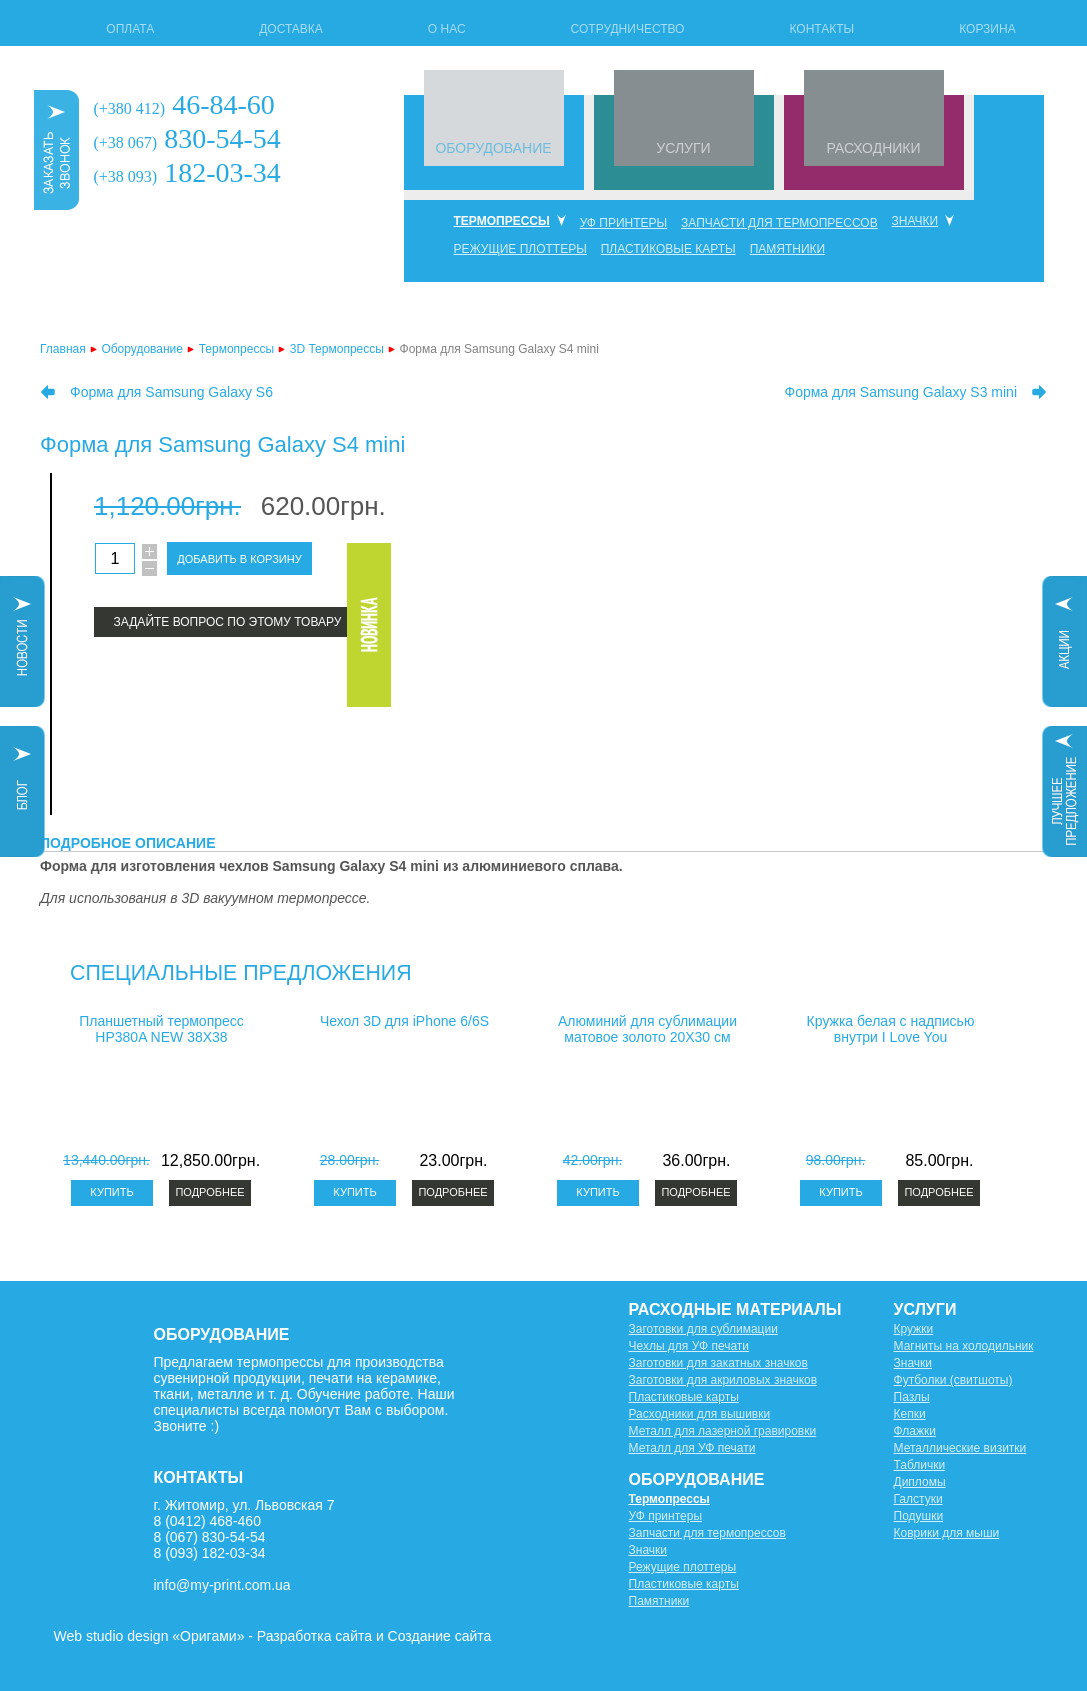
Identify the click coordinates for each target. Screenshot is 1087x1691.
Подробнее (209, 1192)
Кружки (914, 1329)
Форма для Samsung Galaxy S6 (171, 392)
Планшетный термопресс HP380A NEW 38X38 (161, 1029)
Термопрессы (502, 221)
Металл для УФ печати (692, 1448)
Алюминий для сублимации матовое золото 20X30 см (647, 1029)
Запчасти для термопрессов (779, 223)
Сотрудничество (628, 29)
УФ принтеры (624, 223)
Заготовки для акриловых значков (723, 1380)
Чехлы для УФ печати (689, 1346)
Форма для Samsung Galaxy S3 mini (900, 392)
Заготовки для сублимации (703, 1329)
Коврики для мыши (947, 1533)
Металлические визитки (960, 1448)
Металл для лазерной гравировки (723, 1431)
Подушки (919, 1516)
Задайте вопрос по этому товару (228, 622)
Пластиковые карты (668, 249)
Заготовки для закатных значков (718, 1363)
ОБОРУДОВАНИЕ (493, 148)
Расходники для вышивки (700, 1414)
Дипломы (920, 1482)
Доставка (291, 29)
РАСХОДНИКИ (873, 148)
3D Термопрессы (337, 349)
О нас (447, 29)
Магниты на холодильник (964, 1346)
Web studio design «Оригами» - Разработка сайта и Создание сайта (273, 1636)
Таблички (920, 1465)
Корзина (987, 29)
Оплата (130, 29)
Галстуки (918, 1499)
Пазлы (912, 1397)
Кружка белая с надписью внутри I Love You (891, 1029)
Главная (63, 349)
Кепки (910, 1414)
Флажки (915, 1431)
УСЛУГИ (683, 148)
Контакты (821, 29)
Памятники (788, 249)
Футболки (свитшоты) (953, 1380)
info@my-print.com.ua (222, 1585)
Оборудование (142, 349)
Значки (915, 221)
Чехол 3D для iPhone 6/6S (404, 1021)
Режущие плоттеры (520, 249)
